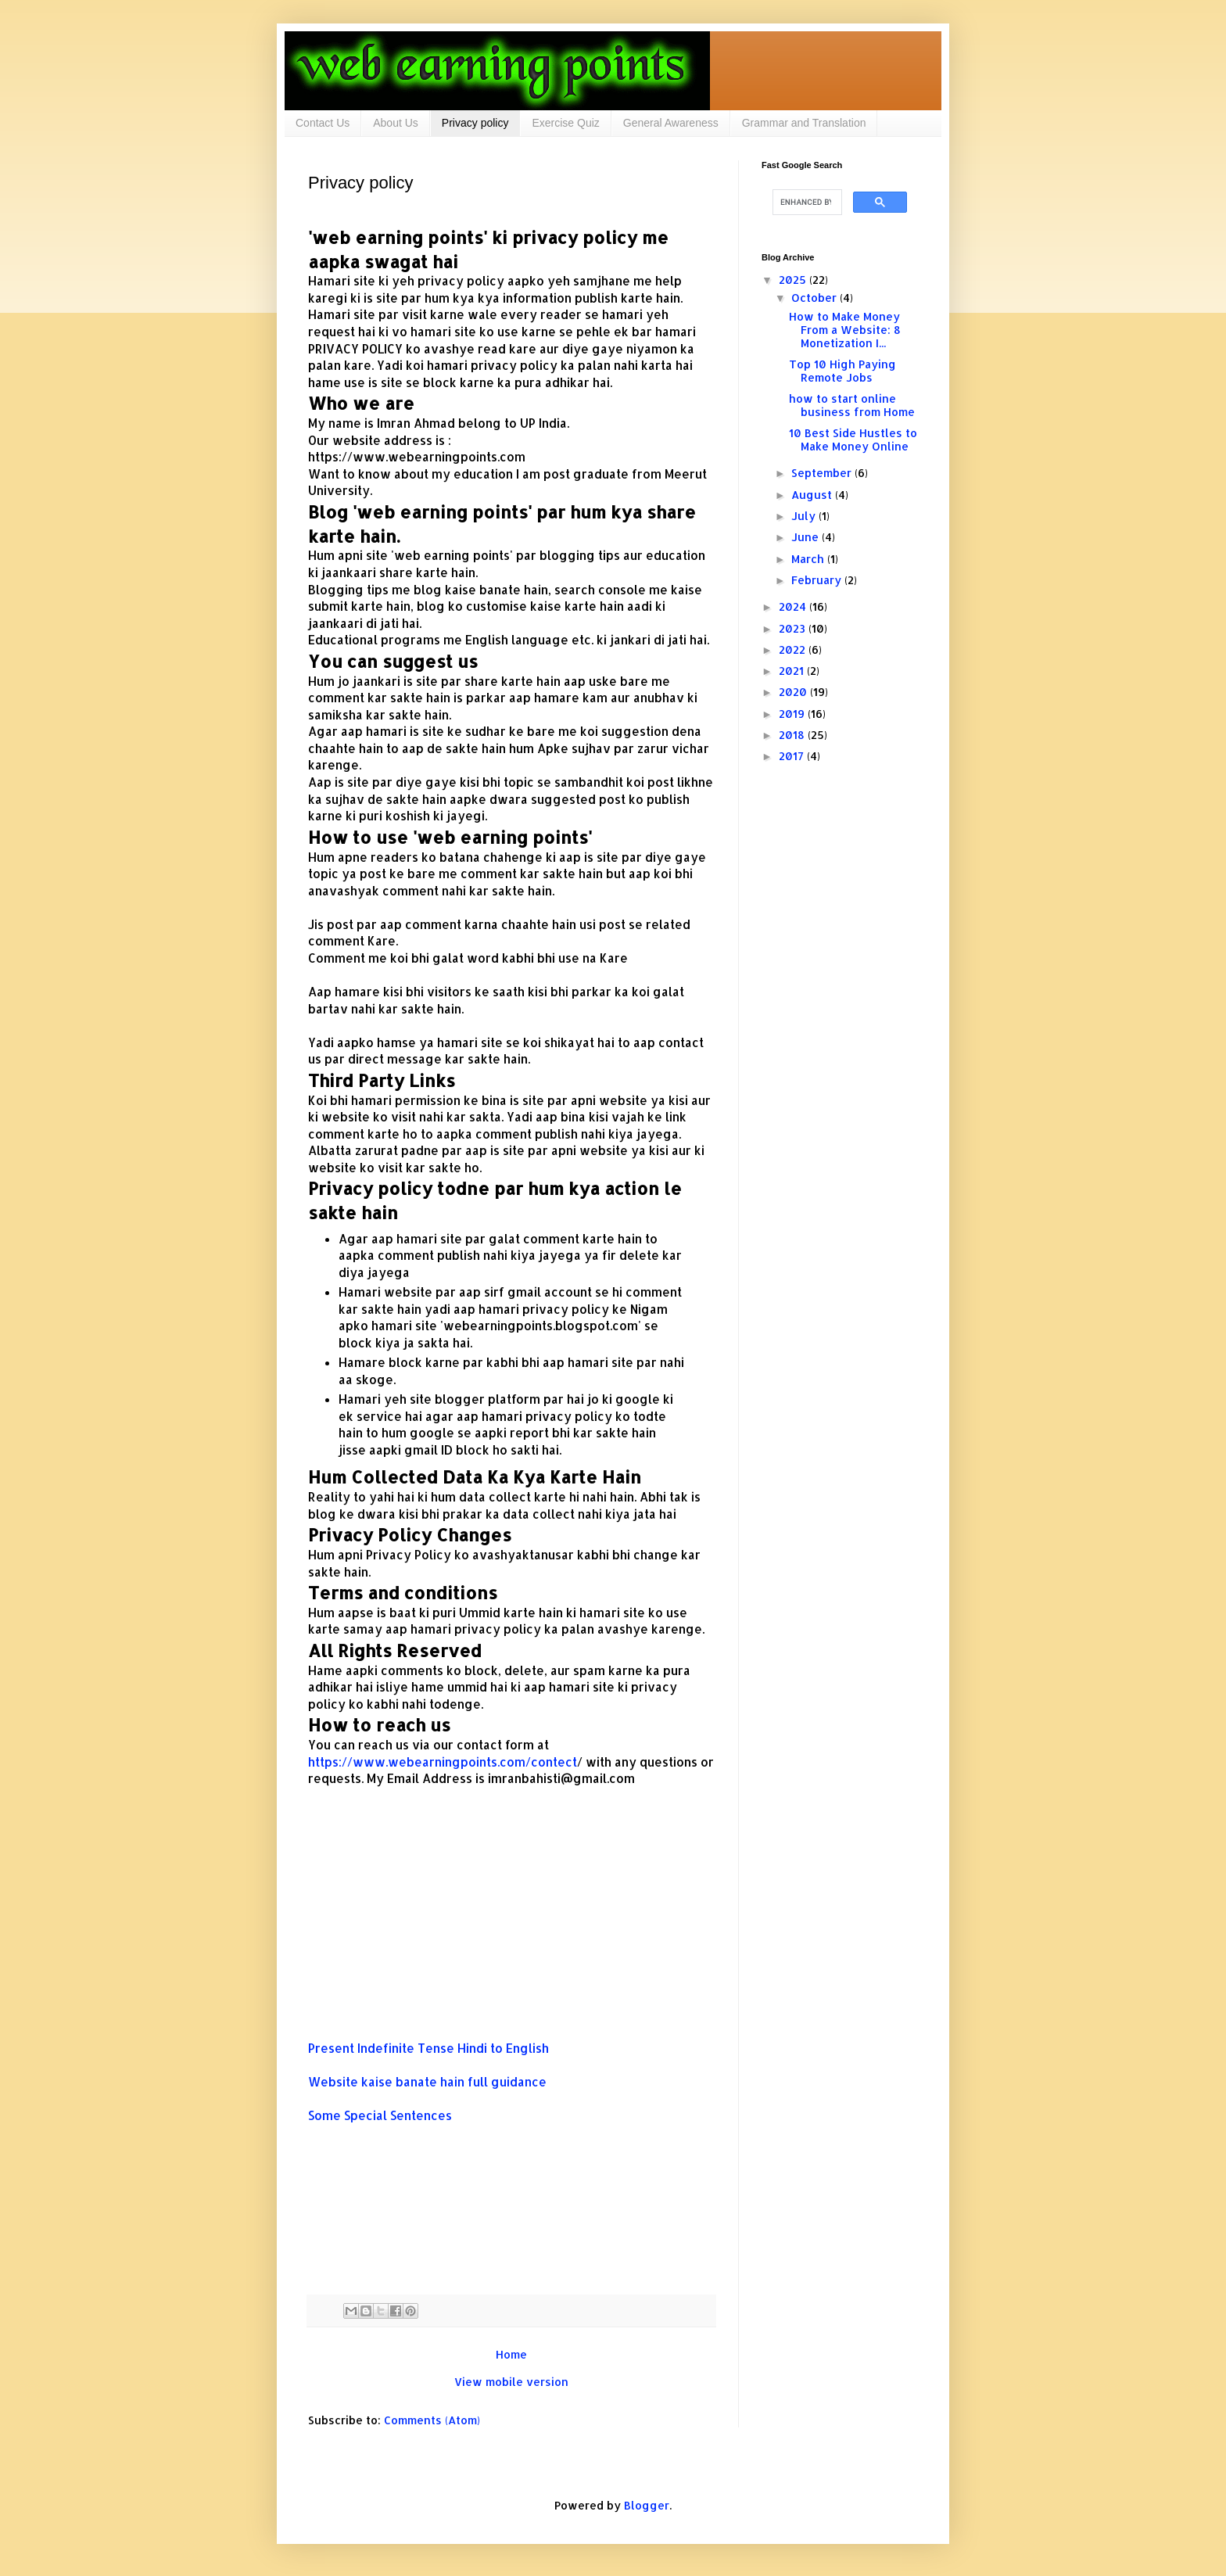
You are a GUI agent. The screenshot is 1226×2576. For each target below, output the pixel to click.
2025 (794, 279)
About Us (395, 123)
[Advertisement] (511, 1930)
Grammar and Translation (804, 123)
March (809, 558)
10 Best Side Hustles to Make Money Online (853, 439)
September (823, 472)
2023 (793, 628)
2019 (793, 713)
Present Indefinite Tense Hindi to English (430, 2048)
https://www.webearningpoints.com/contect (442, 1762)
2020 (794, 691)
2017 (793, 755)
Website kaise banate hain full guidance (429, 2082)
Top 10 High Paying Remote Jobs (842, 370)
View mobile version (511, 2381)
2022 (793, 649)
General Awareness (671, 123)
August (813, 494)
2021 (793, 670)
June (806, 537)
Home (511, 2354)
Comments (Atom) (432, 2420)
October (815, 297)
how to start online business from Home (852, 405)
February (817, 580)
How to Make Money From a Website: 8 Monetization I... (845, 330)
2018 (793, 734)
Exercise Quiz (565, 123)
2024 (794, 606)
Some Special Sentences (381, 2115)
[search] (805, 203)
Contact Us (323, 123)
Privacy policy (475, 123)
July (805, 515)
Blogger (646, 2505)
